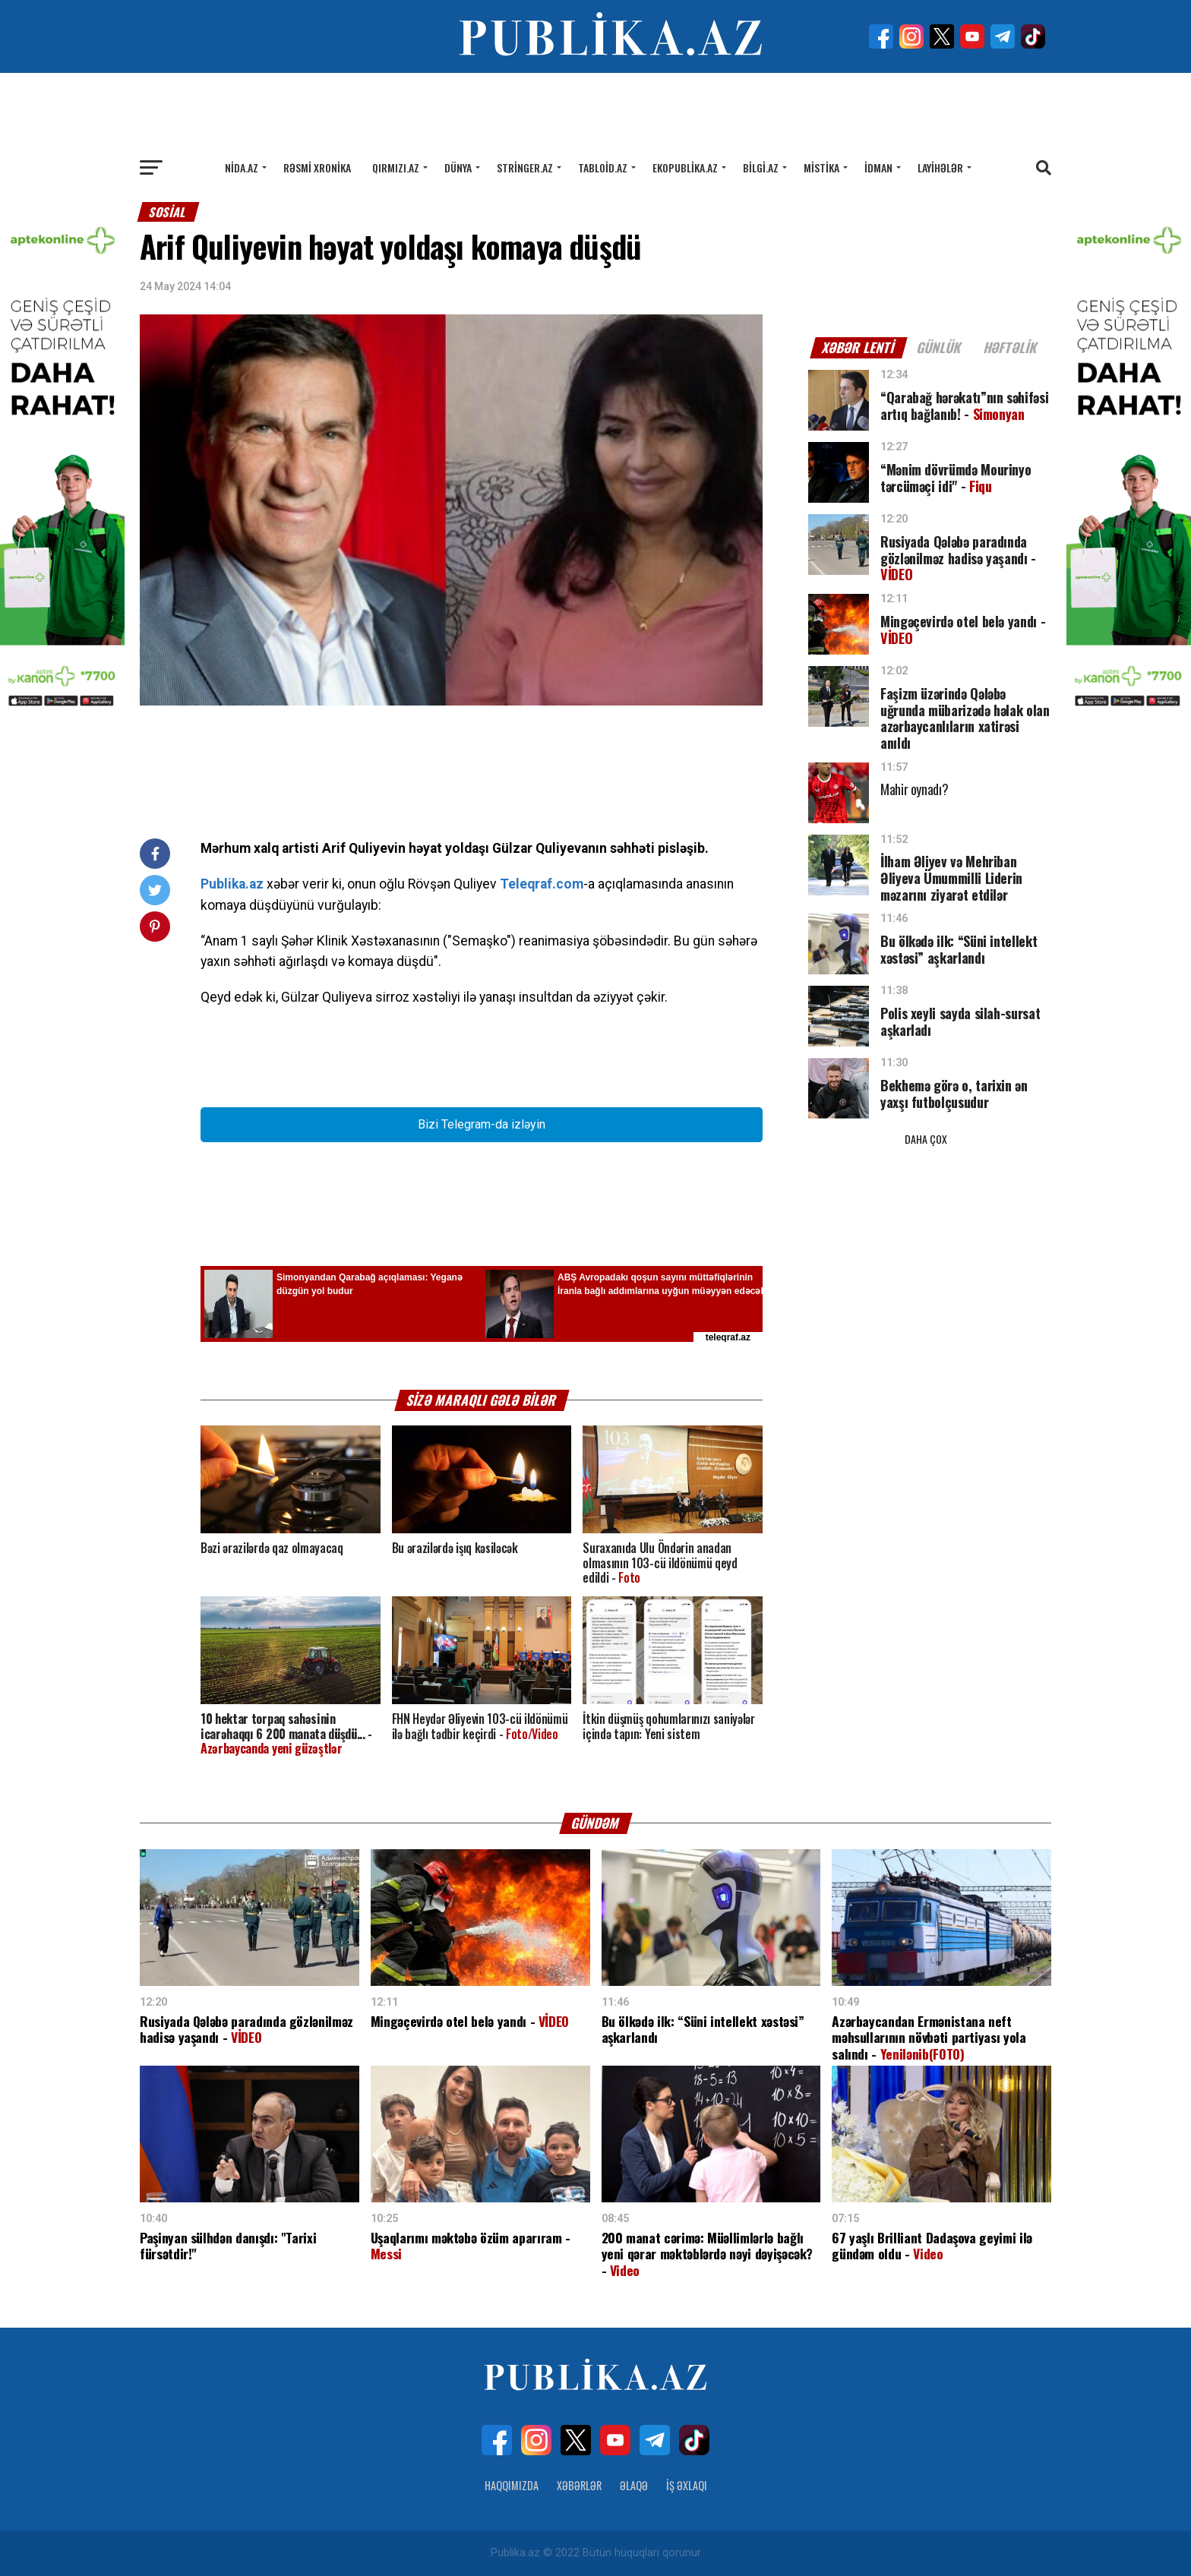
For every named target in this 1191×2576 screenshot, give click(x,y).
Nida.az (241, 167)
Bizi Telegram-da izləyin (481, 1124)
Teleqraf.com (541, 884)
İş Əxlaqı (686, 2485)
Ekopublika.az (685, 167)
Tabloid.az (602, 167)
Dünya (458, 167)
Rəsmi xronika (317, 167)
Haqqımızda (512, 2485)
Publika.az (232, 884)
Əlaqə (634, 2485)
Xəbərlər (579, 2485)
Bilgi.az (761, 167)
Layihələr (940, 167)
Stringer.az (525, 167)
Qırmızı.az (395, 167)
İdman (878, 167)
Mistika (821, 167)
